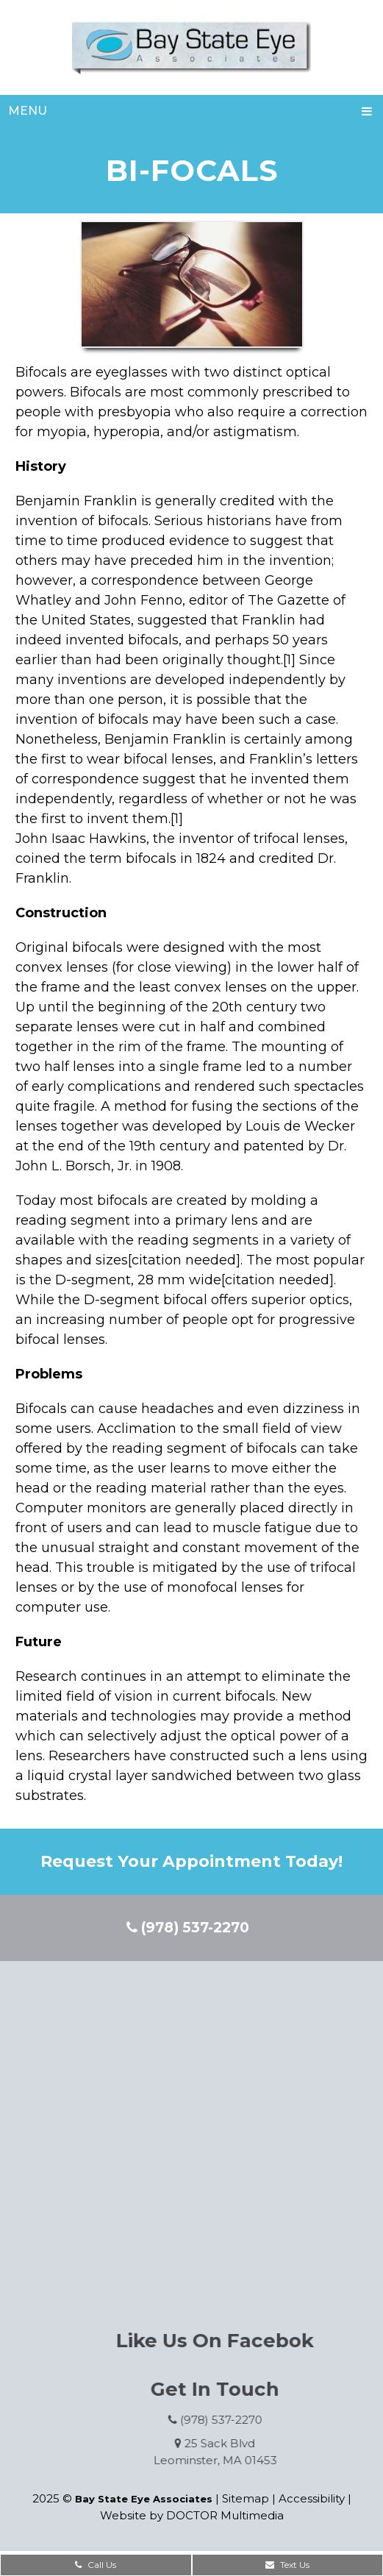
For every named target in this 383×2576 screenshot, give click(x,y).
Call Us (95, 2564)
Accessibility (312, 2498)
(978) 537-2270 (187, 1927)
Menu (27, 111)
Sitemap (245, 2498)
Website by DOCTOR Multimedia (192, 2515)
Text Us (287, 2564)
